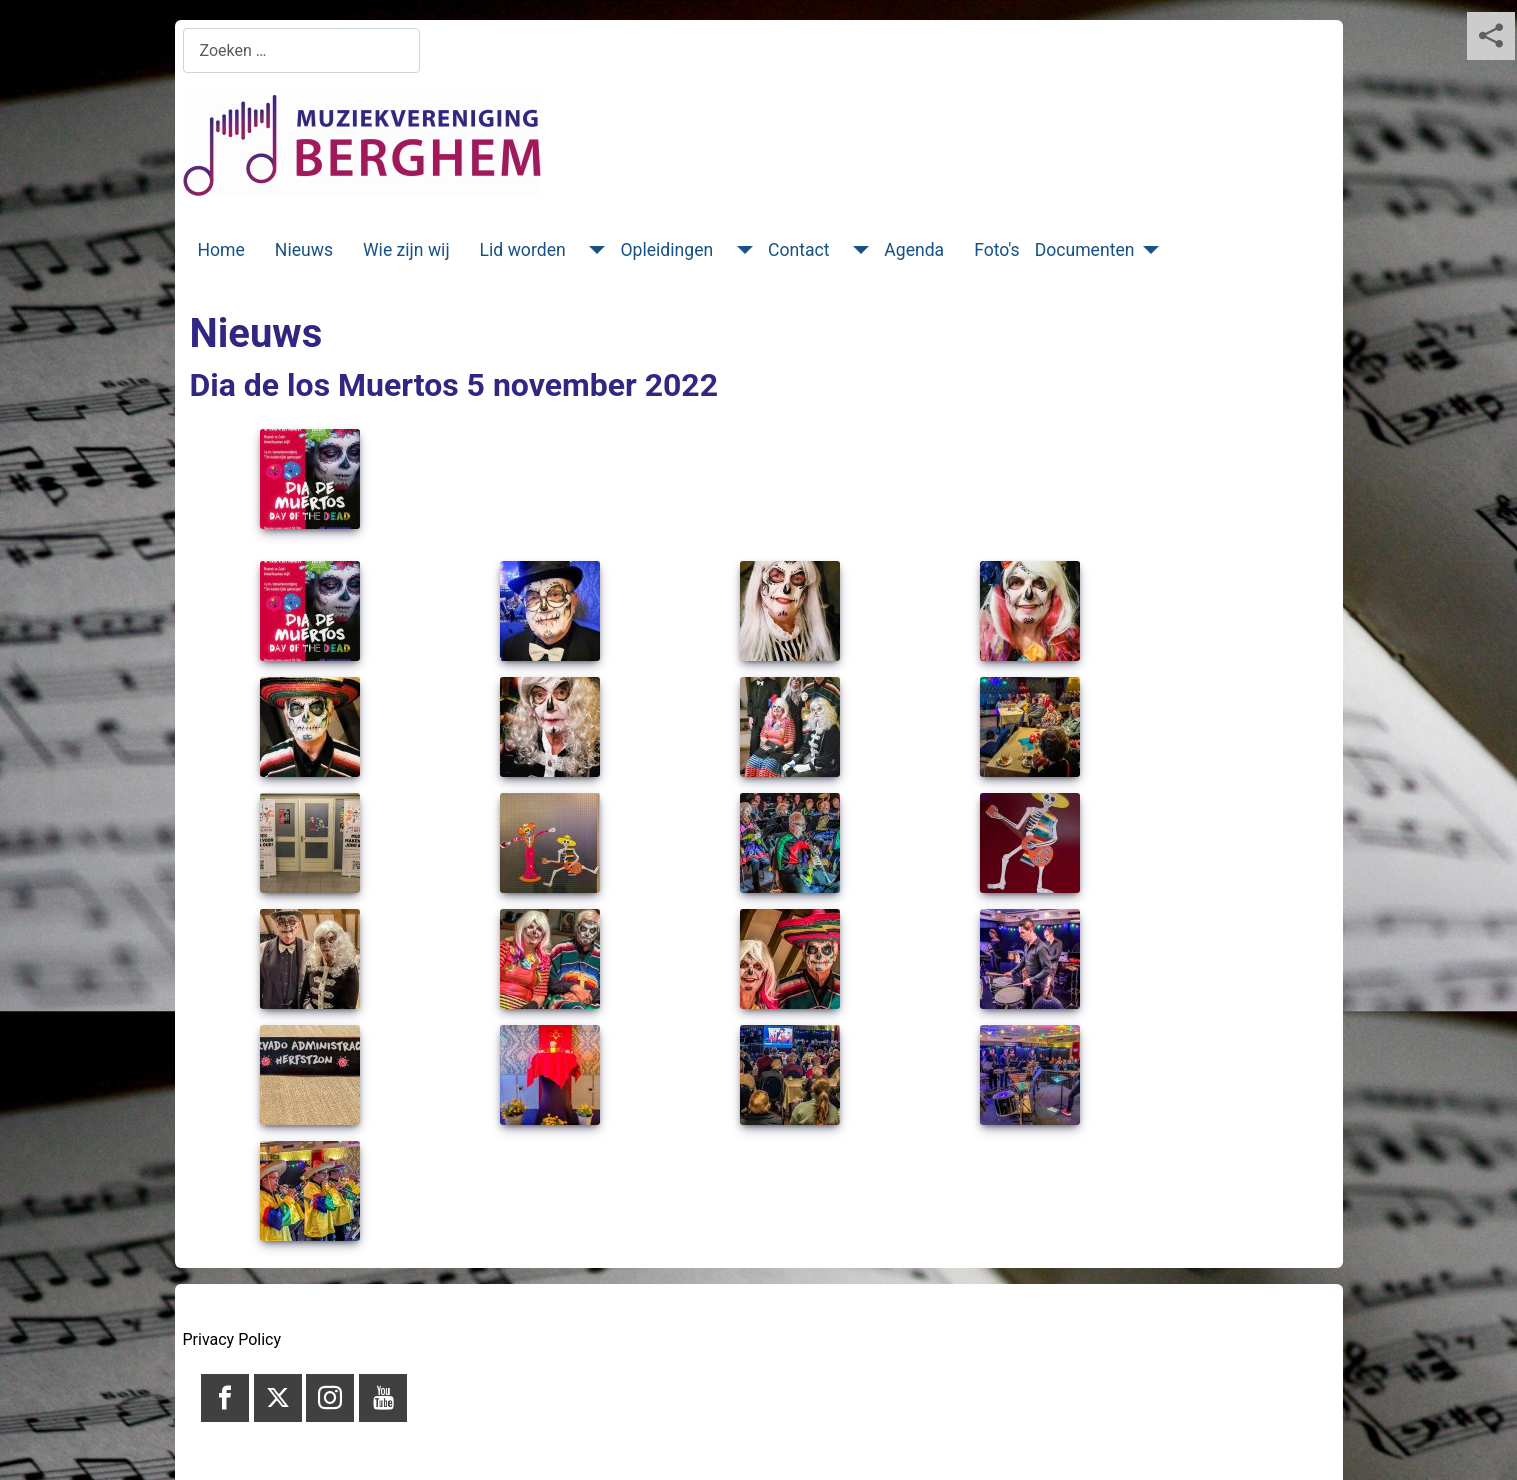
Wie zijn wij (406, 250)
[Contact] (856, 250)
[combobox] (301, 50)
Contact (799, 250)
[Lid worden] (593, 250)
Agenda (914, 250)
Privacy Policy (232, 1339)
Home (221, 250)
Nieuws (304, 250)
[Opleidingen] (740, 250)
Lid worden (523, 250)
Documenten (1085, 250)
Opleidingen (666, 250)
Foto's (997, 250)
